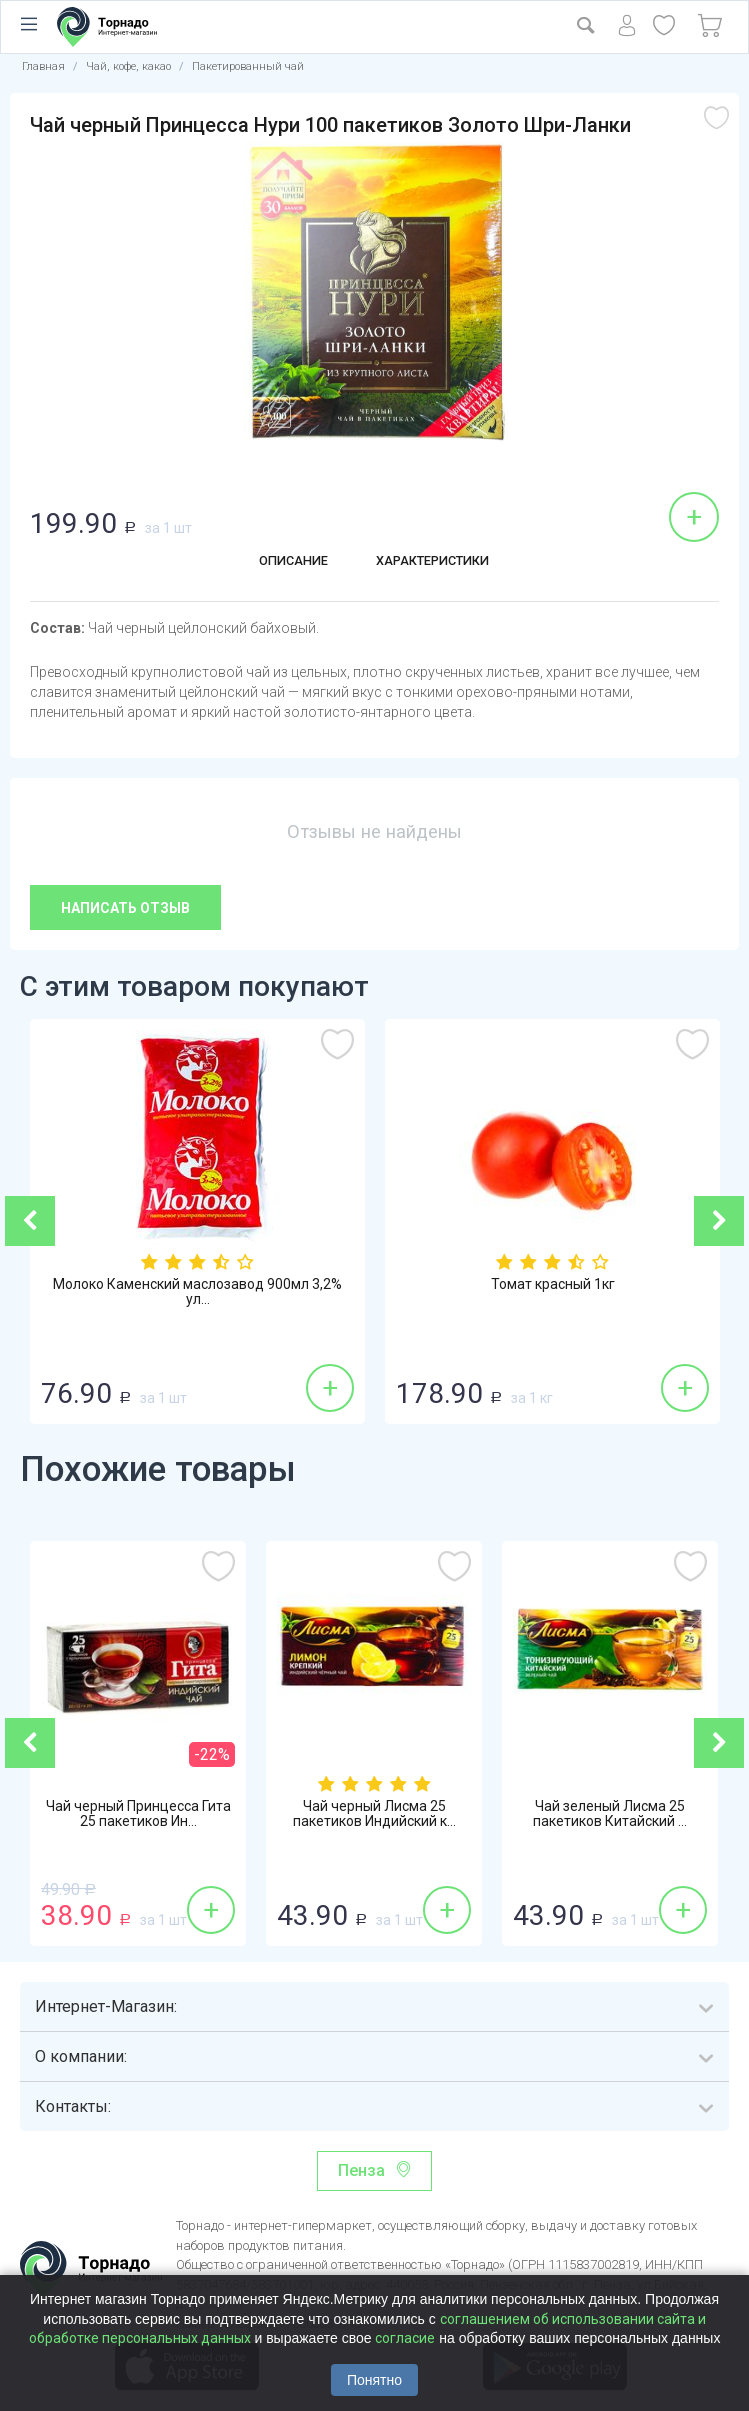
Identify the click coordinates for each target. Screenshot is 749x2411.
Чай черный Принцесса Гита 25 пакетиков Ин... (138, 1817)
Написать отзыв (125, 908)
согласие (405, 2338)
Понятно (374, 2380)
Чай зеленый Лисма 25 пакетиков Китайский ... (610, 1817)
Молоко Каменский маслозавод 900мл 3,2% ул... (197, 1295)
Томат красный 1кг (553, 1286)
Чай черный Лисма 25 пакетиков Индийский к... (374, 1817)
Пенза (361, 2170)
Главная (43, 66)
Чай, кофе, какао (128, 66)
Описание (278, 563)
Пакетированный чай (248, 66)
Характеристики (440, 563)
